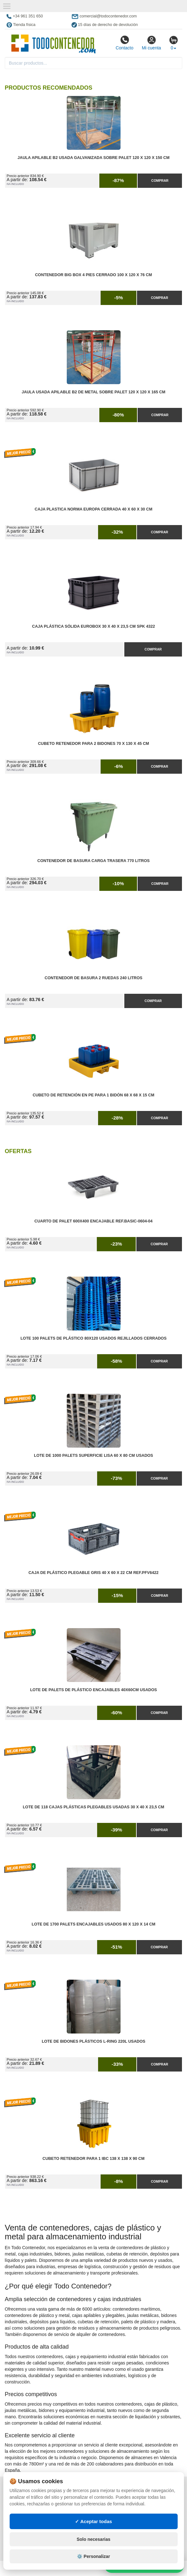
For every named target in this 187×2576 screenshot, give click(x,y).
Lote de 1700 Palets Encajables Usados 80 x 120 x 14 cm (93, 1924)
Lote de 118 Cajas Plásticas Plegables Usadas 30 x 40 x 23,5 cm (93, 1807)
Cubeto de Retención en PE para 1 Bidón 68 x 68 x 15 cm (93, 1095)
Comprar (159, 180)
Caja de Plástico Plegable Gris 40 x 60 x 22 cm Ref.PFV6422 (93, 1572)
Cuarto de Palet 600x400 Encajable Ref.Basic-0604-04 (93, 1221)
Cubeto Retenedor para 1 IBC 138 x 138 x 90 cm (93, 2158)
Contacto (124, 42)
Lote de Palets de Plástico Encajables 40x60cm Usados (93, 1690)
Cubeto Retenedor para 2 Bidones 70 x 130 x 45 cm (93, 743)
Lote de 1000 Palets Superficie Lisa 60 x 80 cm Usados (93, 1455)
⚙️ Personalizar (93, 2556)
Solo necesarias (93, 2539)
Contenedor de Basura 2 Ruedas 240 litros (93, 978)
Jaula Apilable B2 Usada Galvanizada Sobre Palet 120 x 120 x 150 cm (93, 157)
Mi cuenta (151, 42)
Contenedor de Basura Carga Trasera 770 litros (93, 861)
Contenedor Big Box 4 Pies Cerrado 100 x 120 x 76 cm (93, 275)
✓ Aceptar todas (93, 2521)
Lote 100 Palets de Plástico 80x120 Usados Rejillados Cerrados (94, 1338)
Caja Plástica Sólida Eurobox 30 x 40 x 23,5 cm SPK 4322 (93, 626)
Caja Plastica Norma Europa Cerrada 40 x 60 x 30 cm (94, 509)
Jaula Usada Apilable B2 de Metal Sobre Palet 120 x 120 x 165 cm (93, 392)
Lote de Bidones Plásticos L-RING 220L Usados (93, 2041)
